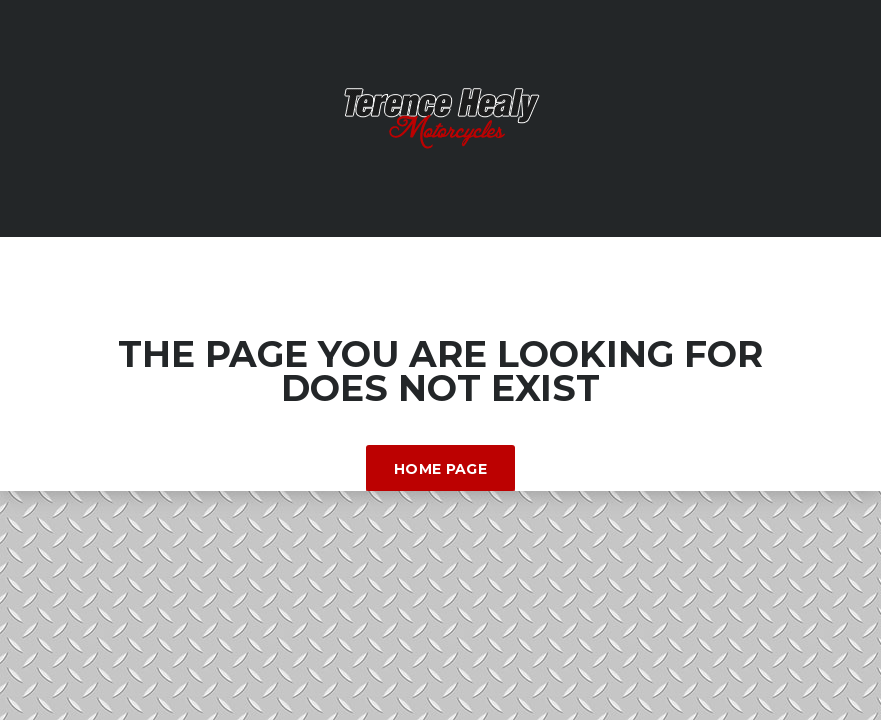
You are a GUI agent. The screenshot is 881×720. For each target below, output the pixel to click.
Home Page (440, 469)
